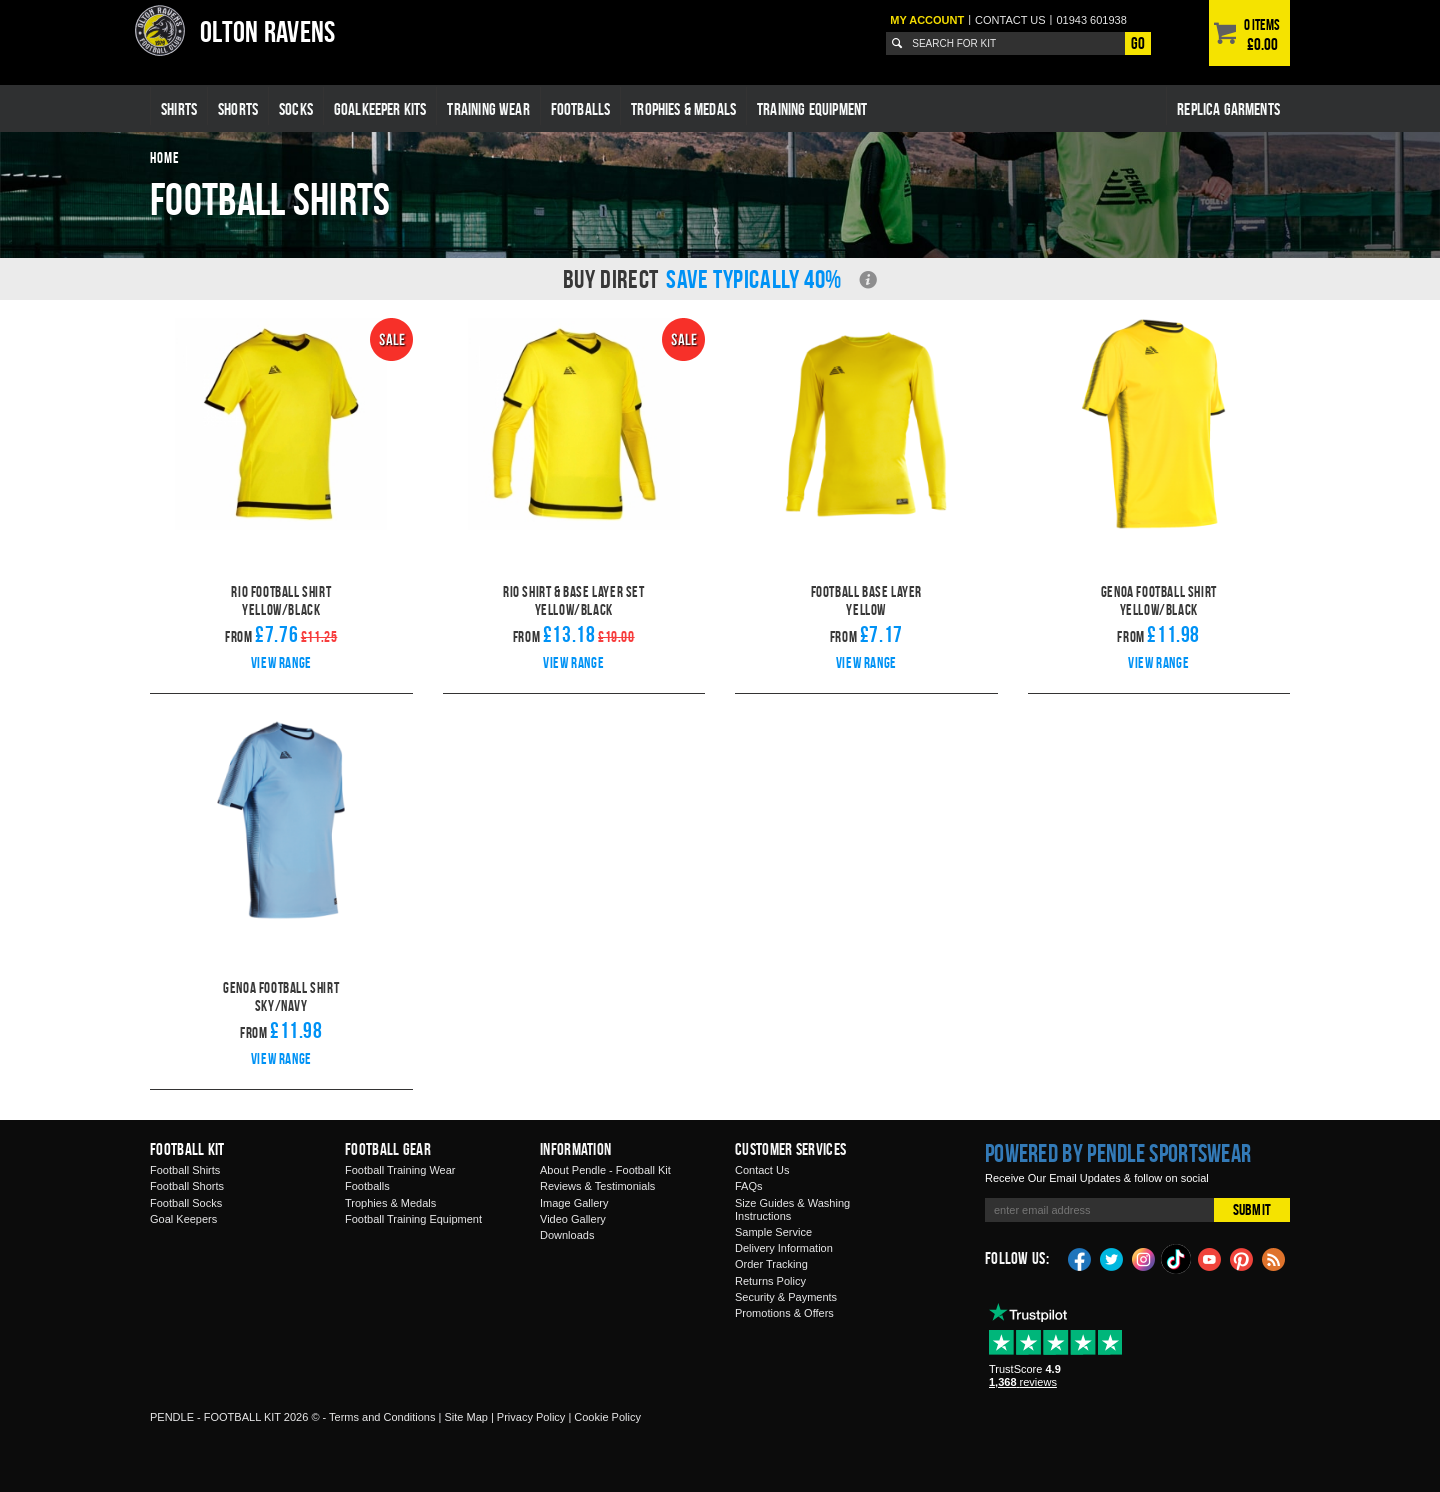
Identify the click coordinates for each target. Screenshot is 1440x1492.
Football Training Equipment (413, 1219)
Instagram (1144, 1258)
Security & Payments (786, 1297)
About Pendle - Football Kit (605, 1170)
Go (1138, 43)
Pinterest (1242, 1258)
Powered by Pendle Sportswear (1118, 1153)
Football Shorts (187, 1186)
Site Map (465, 1417)
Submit (1252, 1209)
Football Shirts (185, 1170)
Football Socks (186, 1203)
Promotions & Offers (784, 1313)
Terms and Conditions (382, 1417)
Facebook (1080, 1258)
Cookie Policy (607, 1417)
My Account (927, 20)
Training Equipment (812, 109)
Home (165, 157)
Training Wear (488, 109)
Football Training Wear (400, 1170)
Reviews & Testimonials (597, 1186)
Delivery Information (784, 1248)
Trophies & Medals (683, 109)
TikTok (1177, 1259)
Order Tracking (771, 1264)
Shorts (238, 109)
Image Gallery (574, 1203)
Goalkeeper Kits (380, 109)
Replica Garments (1228, 109)
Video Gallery (573, 1219)
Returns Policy (770, 1281)
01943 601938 (1091, 20)
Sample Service (773, 1232)
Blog (1274, 1258)
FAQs (749, 1186)
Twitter (1112, 1258)
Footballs (581, 109)
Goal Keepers (183, 1219)
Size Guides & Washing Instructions (792, 1209)
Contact (1010, 20)
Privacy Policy (531, 1417)
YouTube (1210, 1258)
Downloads (567, 1235)
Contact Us (762, 1170)
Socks (296, 109)
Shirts (179, 109)
